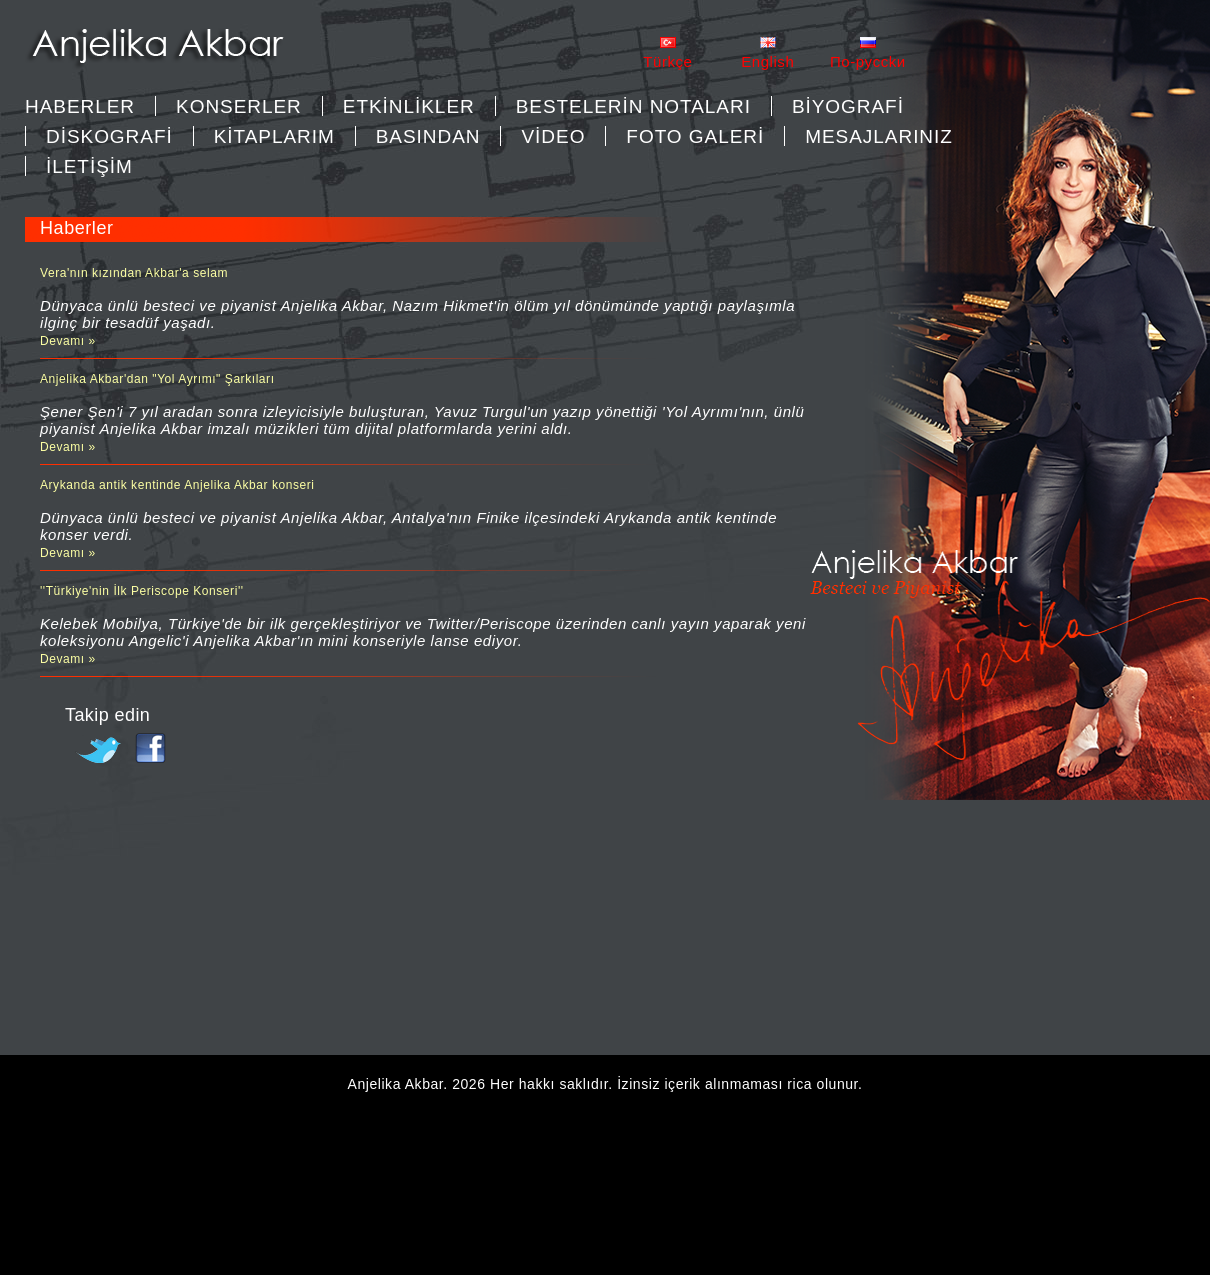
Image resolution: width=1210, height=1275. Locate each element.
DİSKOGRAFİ (109, 136)
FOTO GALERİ (695, 136)
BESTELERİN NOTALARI (633, 106)
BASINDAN (428, 136)
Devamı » (68, 341)
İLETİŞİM (89, 166)
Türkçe (667, 61)
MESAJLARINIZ (879, 136)
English (767, 61)
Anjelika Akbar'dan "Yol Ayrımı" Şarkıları (157, 379)
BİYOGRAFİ (848, 106)
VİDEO (553, 136)
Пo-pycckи (868, 61)
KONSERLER (239, 106)
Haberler (80, 106)
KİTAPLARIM (274, 136)
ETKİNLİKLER (409, 106)
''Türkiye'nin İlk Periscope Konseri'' (142, 591)
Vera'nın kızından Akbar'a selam (134, 273)
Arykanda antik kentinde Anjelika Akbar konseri (177, 485)
